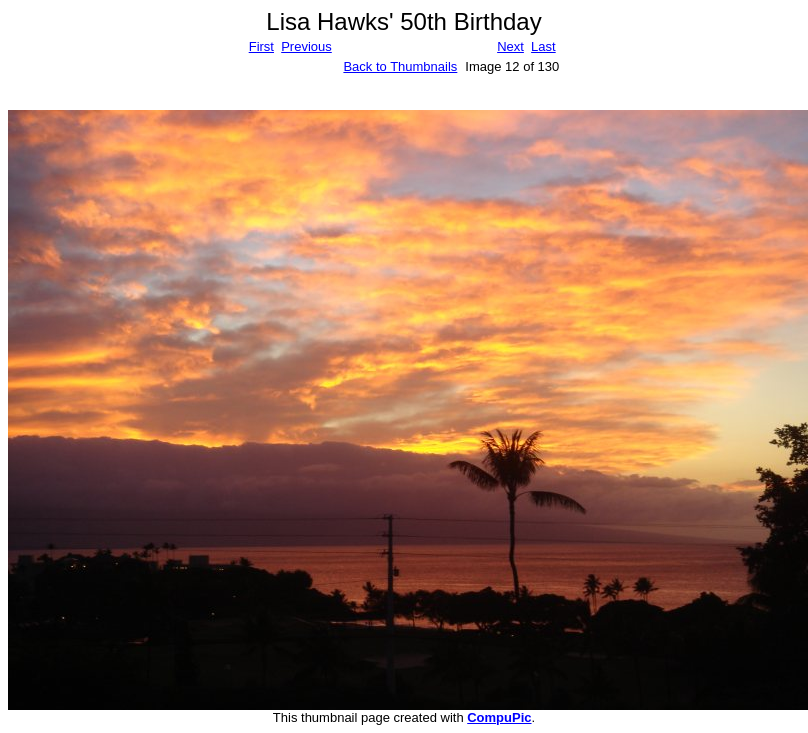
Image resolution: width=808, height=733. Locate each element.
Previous (306, 46)
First (261, 46)
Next (510, 46)
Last (543, 46)
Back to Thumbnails (400, 66)
